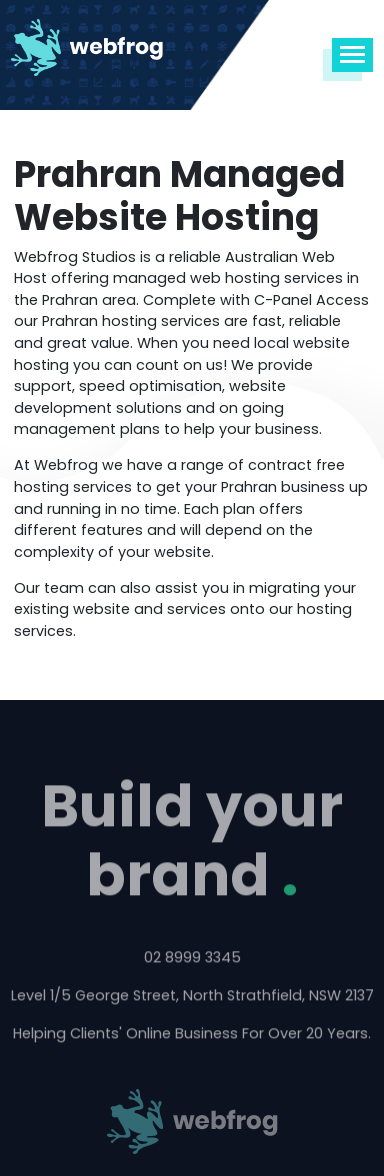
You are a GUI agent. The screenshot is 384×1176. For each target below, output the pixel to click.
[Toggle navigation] (352, 55)
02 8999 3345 (192, 959)
